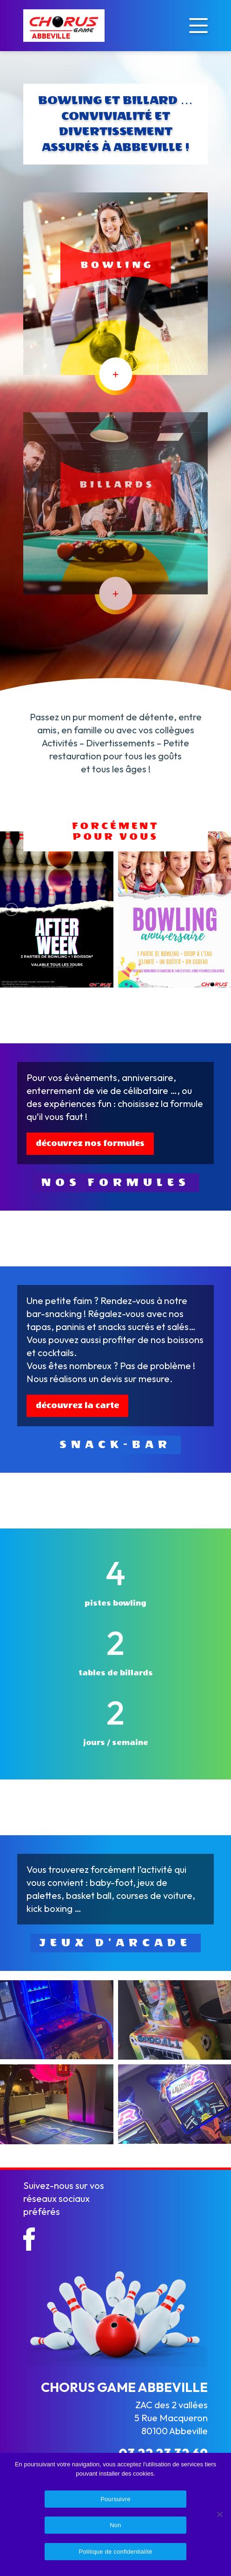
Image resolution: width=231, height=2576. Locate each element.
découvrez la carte (77, 1405)
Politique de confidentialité (115, 2551)
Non (115, 2525)
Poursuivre (115, 2499)
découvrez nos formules (90, 1143)
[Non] (219, 2514)
